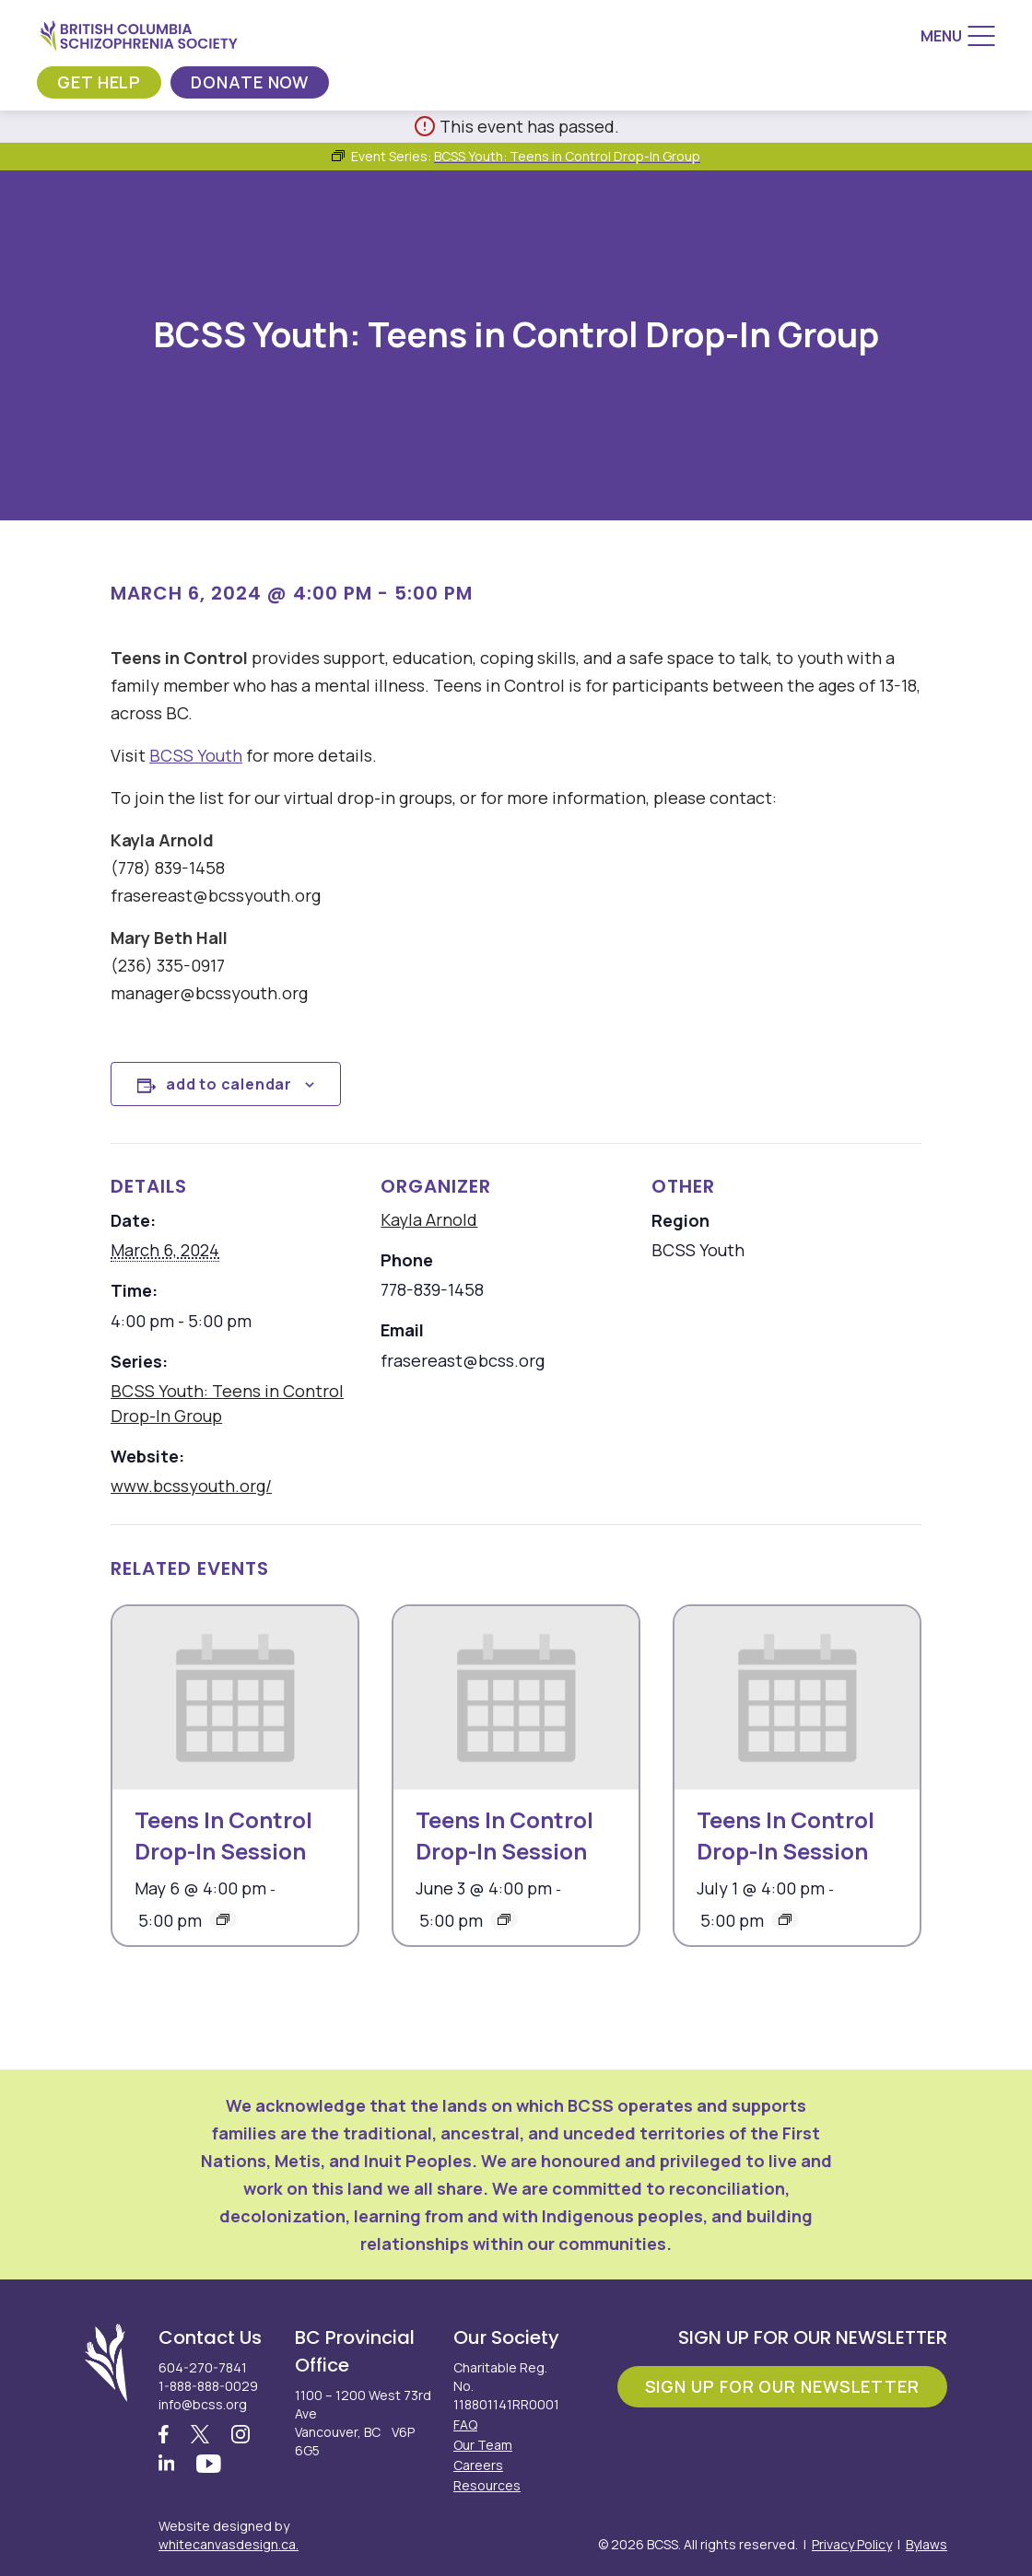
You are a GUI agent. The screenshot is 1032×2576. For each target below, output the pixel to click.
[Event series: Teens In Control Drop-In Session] (223, 1919)
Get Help (99, 82)
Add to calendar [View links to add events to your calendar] (229, 1084)
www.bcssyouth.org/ (191, 1485)
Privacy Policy (852, 2544)
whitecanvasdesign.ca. (228, 2544)
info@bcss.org (202, 2404)
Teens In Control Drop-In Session (223, 1835)
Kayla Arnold (429, 1219)
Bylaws (926, 2544)
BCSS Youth (195, 755)
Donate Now (250, 82)
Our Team (482, 2445)
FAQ (465, 2424)
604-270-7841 (202, 2367)
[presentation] (235, 1697)
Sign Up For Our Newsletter (782, 2386)
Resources (487, 2485)
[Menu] (958, 36)
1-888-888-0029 (208, 2386)
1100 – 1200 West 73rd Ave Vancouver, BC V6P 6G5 (363, 2422)
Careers (478, 2465)
